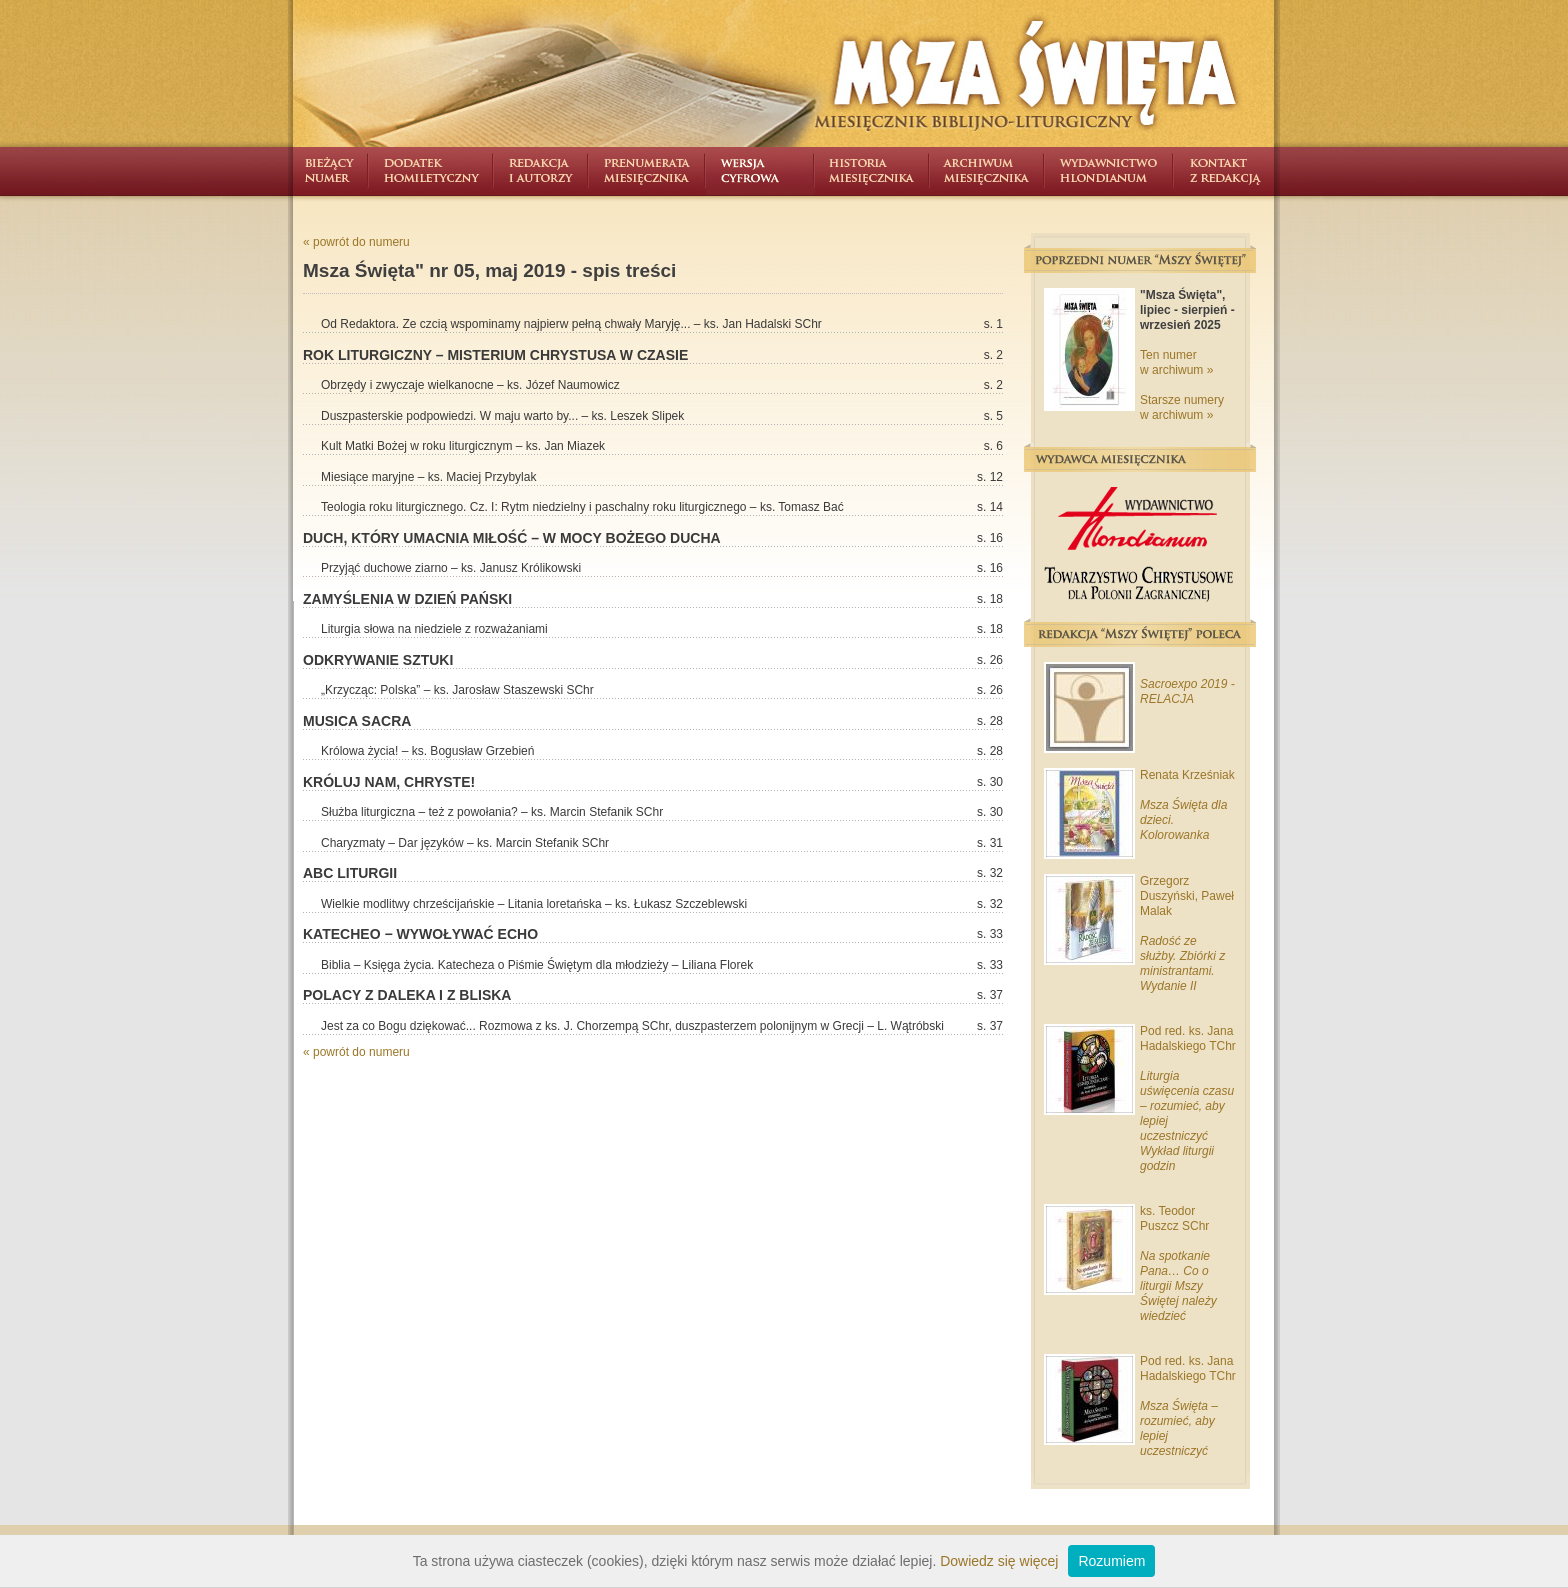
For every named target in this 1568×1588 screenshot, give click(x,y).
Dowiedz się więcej (999, 1561)
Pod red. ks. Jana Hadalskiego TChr (1188, 1038)
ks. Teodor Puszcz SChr (1174, 1218)
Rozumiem (1111, 1561)
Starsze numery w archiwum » (1182, 407)
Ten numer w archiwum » (1176, 362)
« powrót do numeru (356, 242)
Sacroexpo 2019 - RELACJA (1187, 691)
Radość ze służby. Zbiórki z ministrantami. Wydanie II (1182, 963)
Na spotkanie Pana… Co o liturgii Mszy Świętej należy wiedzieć (1178, 1286)
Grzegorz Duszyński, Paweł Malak (1187, 896)
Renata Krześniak (1187, 775)
